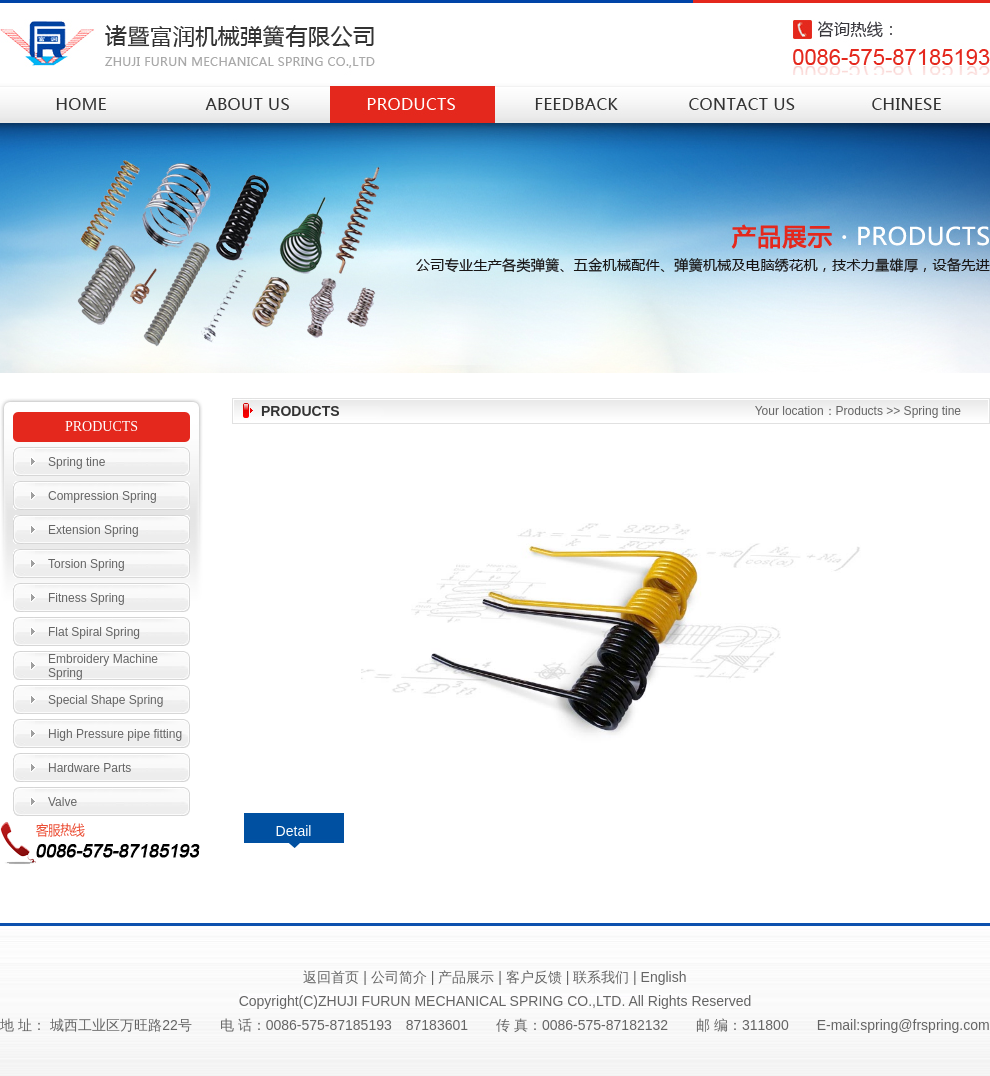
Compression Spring (102, 496)
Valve (62, 802)
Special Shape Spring (105, 700)
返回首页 (331, 977)
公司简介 (399, 977)
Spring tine (76, 462)
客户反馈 (534, 977)
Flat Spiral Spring (94, 632)
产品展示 (466, 977)
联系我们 (601, 977)
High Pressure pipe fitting (115, 734)
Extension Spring (93, 530)
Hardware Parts (89, 768)
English (664, 977)
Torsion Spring (86, 564)
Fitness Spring (86, 598)
